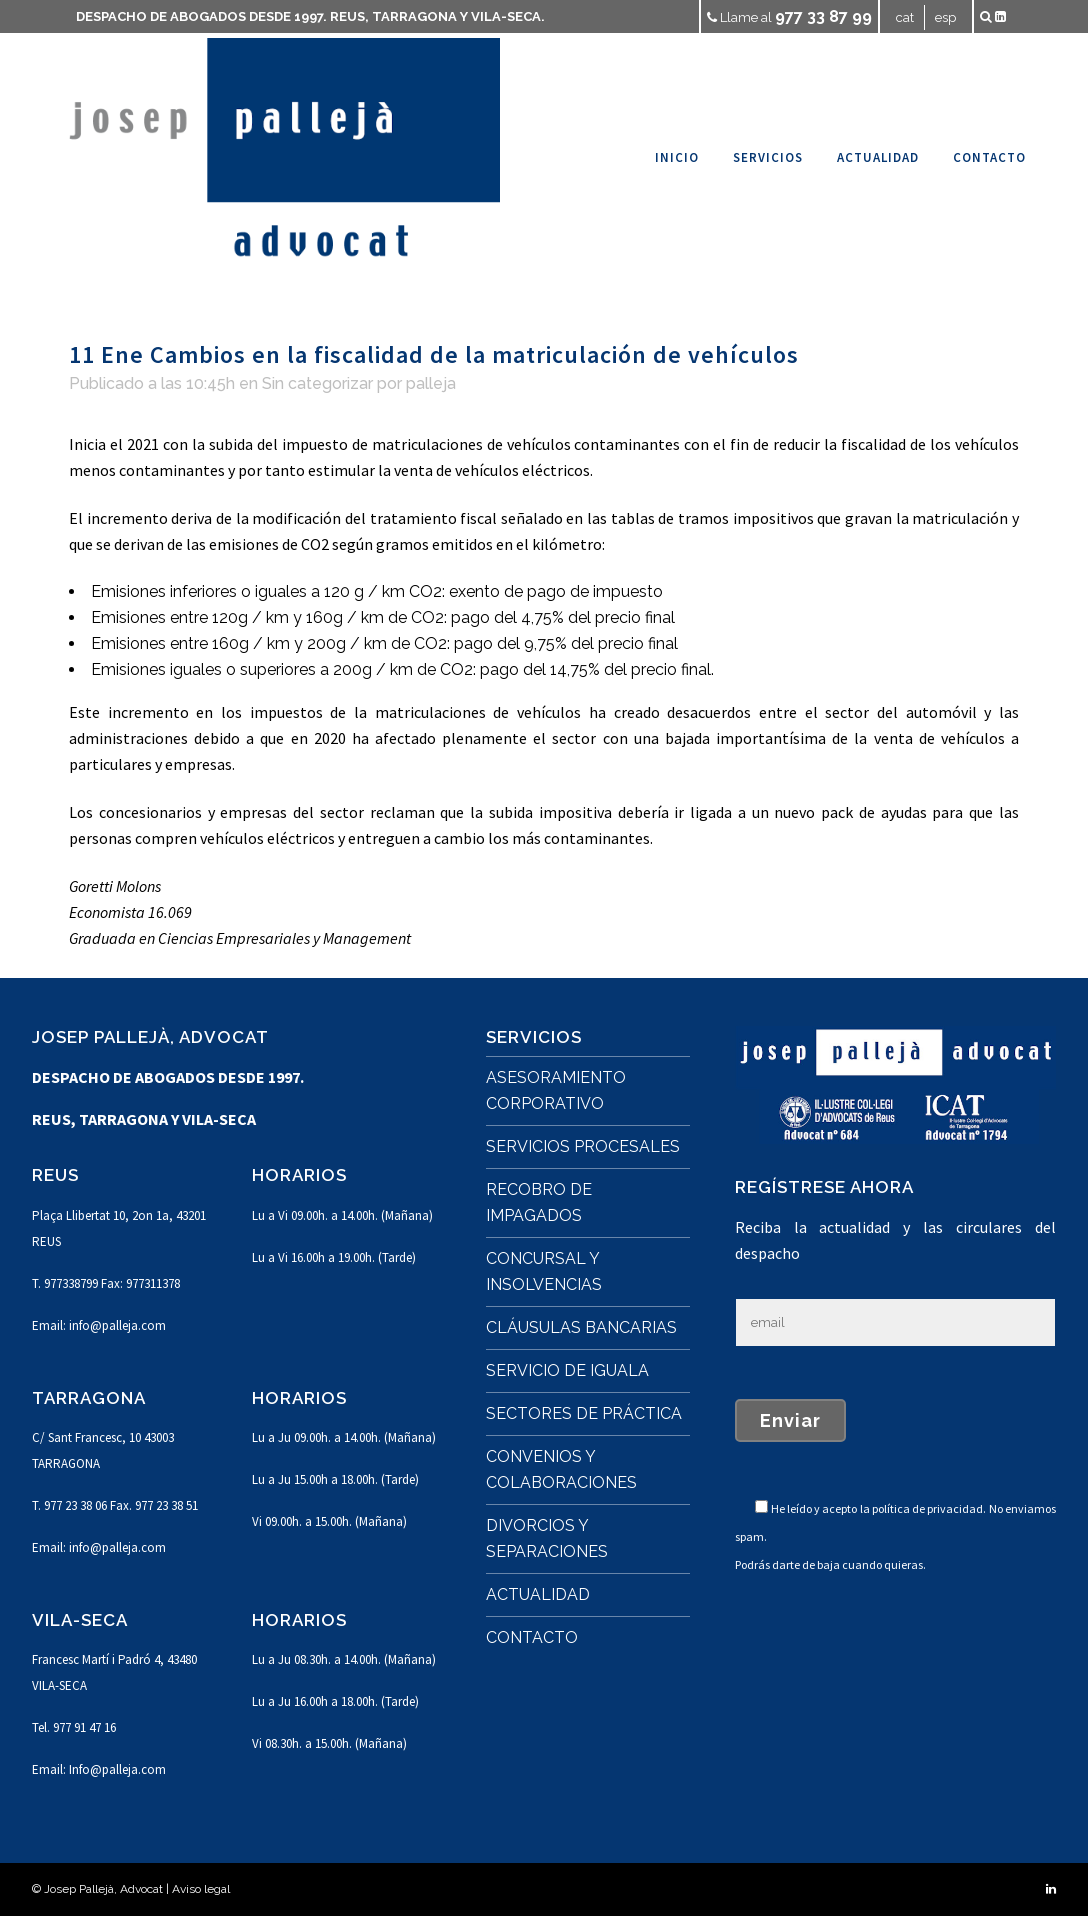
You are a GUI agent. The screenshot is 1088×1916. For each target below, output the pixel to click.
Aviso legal (201, 1889)
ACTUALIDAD (538, 1594)
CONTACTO (532, 1637)
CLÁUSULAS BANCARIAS (581, 1327)
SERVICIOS (534, 1037)
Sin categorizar (317, 383)
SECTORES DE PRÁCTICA (584, 1413)
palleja (431, 383)
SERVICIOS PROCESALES (583, 1146)
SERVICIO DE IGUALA (567, 1370)
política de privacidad (928, 1508)
